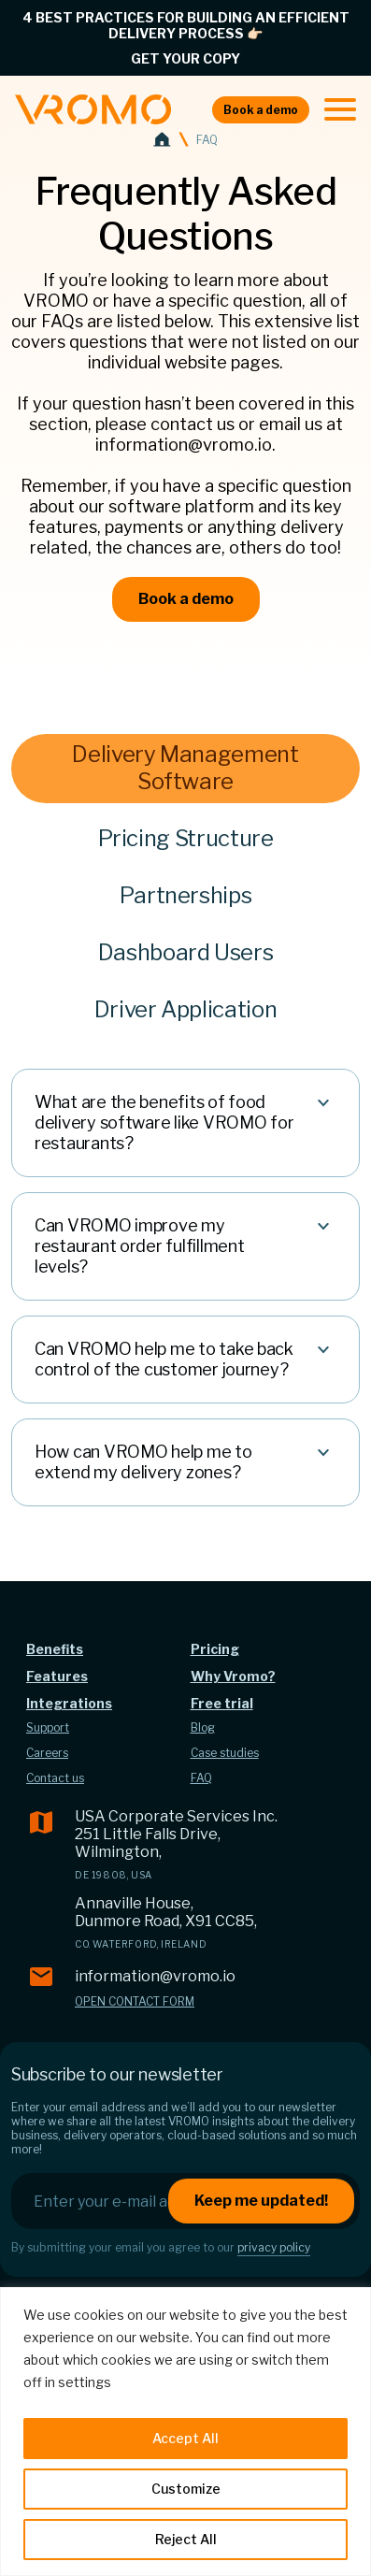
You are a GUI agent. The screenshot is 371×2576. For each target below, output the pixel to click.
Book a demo (260, 110)
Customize (186, 2489)
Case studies (225, 1753)
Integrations (69, 1703)
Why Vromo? (233, 1676)
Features (57, 1676)
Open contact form (134, 2001)
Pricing (215, 1649)
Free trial (222, 1703)
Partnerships (186, 895)
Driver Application (186, 1009)
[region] (185, 2431)
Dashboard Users (186, 952)
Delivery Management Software (185, 768)
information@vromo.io (155, 1976)
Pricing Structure (186, 838)
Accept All (185, 2438)
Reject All (186, 2539)
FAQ (201, 1778)
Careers (47, 1753)
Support (47, 1727)
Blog (203, 1727)
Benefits (54, 1649)
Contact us (55, 1778)
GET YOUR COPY (185, 58)
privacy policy (273, 2247)
